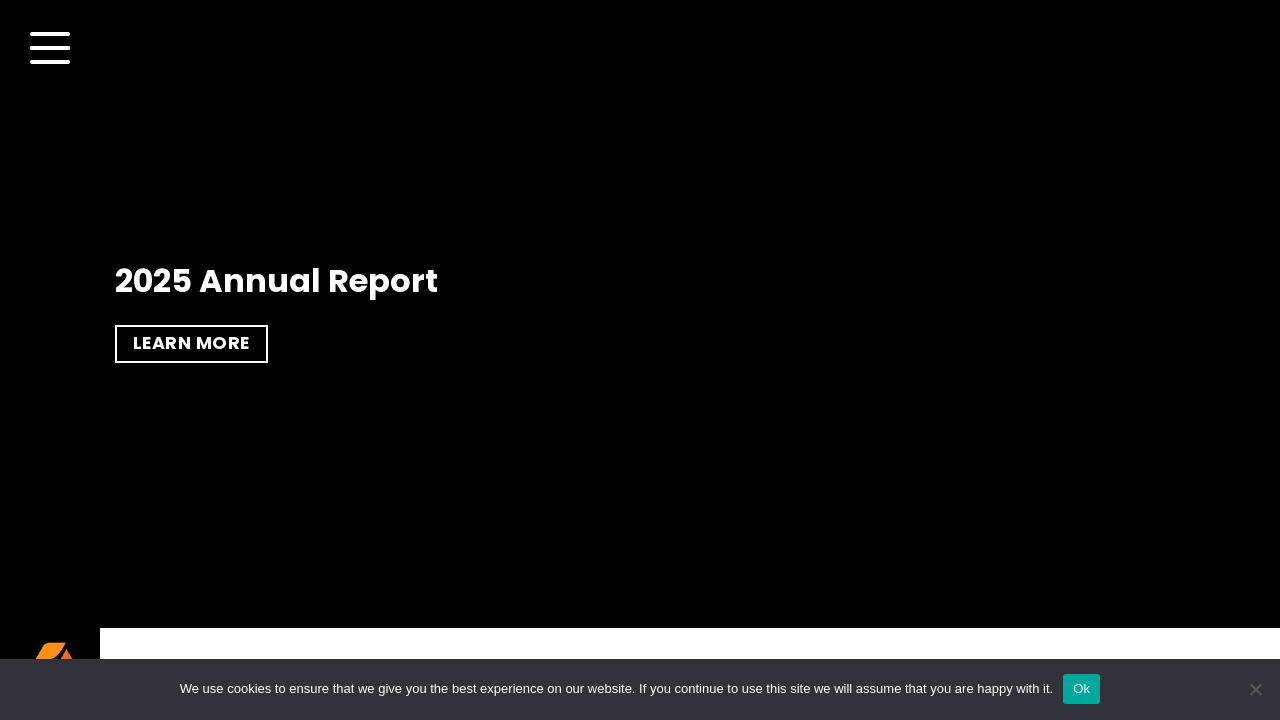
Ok (1081, 688)
